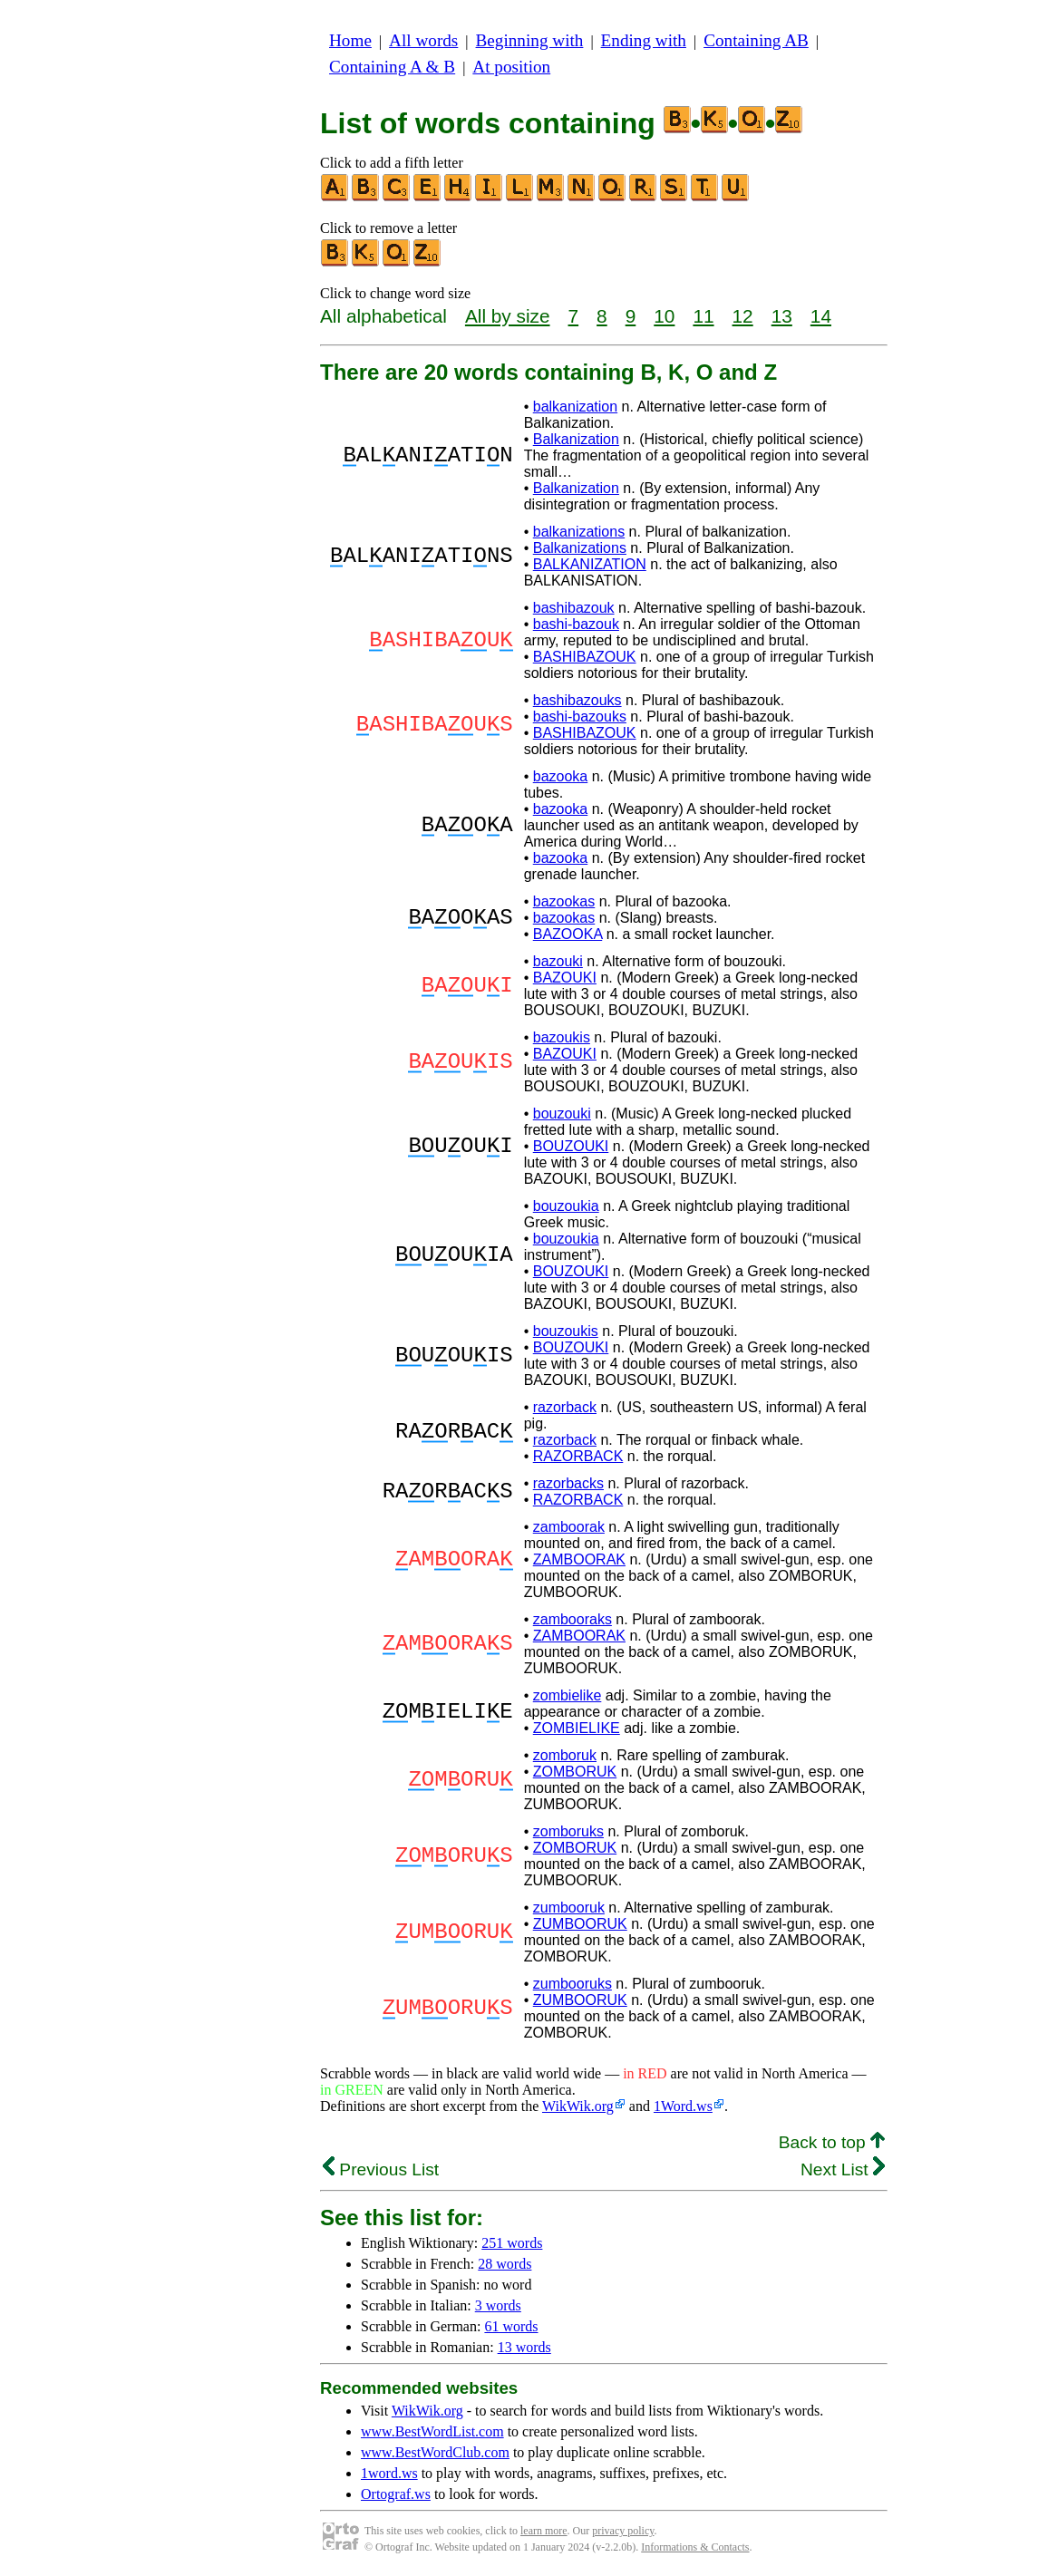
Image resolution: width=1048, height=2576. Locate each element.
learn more (544, 2530)
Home (350, 40)
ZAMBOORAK (579, 1559)
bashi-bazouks (579, 716)
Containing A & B (392, 66)
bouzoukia (566, 1206)
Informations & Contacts (695, 2547)
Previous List (381, 2169)
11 (703, 315)
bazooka (560, 776)
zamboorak (569, 1527)
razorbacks (568, 1483)
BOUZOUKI (571, 1146)
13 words (524, 2347)
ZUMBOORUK (580, 1924)
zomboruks (568, 1831)
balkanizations (579, 531)
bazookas (564, 901)
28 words (504, 2263)
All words (423, 40)
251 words (511, 2243)
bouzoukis (565, 1331)
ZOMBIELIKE (576, 1728)
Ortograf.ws (396, 2494)
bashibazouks (577, 700)
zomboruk (565, 1755)
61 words (511, 2326)
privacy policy (623, 2530)
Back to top (832, 2142)
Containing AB (756, 40)
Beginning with (530, 40)
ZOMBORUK (574, 1771)
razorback (565, 1407)
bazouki (558, 961)
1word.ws (389, 2473)
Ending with (643, 40)
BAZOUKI (565, 977)
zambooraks (572, 1619)
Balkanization (576, 439)
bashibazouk (574, 607)
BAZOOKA (567, 934)
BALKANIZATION (589, 564)
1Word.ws (683, 2106)
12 (743, 315)
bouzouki (562, 1113)
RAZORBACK (578, 1456)
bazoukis (561, 1037)
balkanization (575, 406)
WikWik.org (578, 2106)
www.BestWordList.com (432, 2431)
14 (820, 315)
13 (781, 315)
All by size (507, 315)
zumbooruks (572, 1983)
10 (664, 315)
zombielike (567, 1695)
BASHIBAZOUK (584, 656)
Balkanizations (579, 548)
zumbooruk (569, 1907)
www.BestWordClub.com (435, 2452)
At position (511, 66)
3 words (498, 2305)
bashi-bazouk (576, 624)
